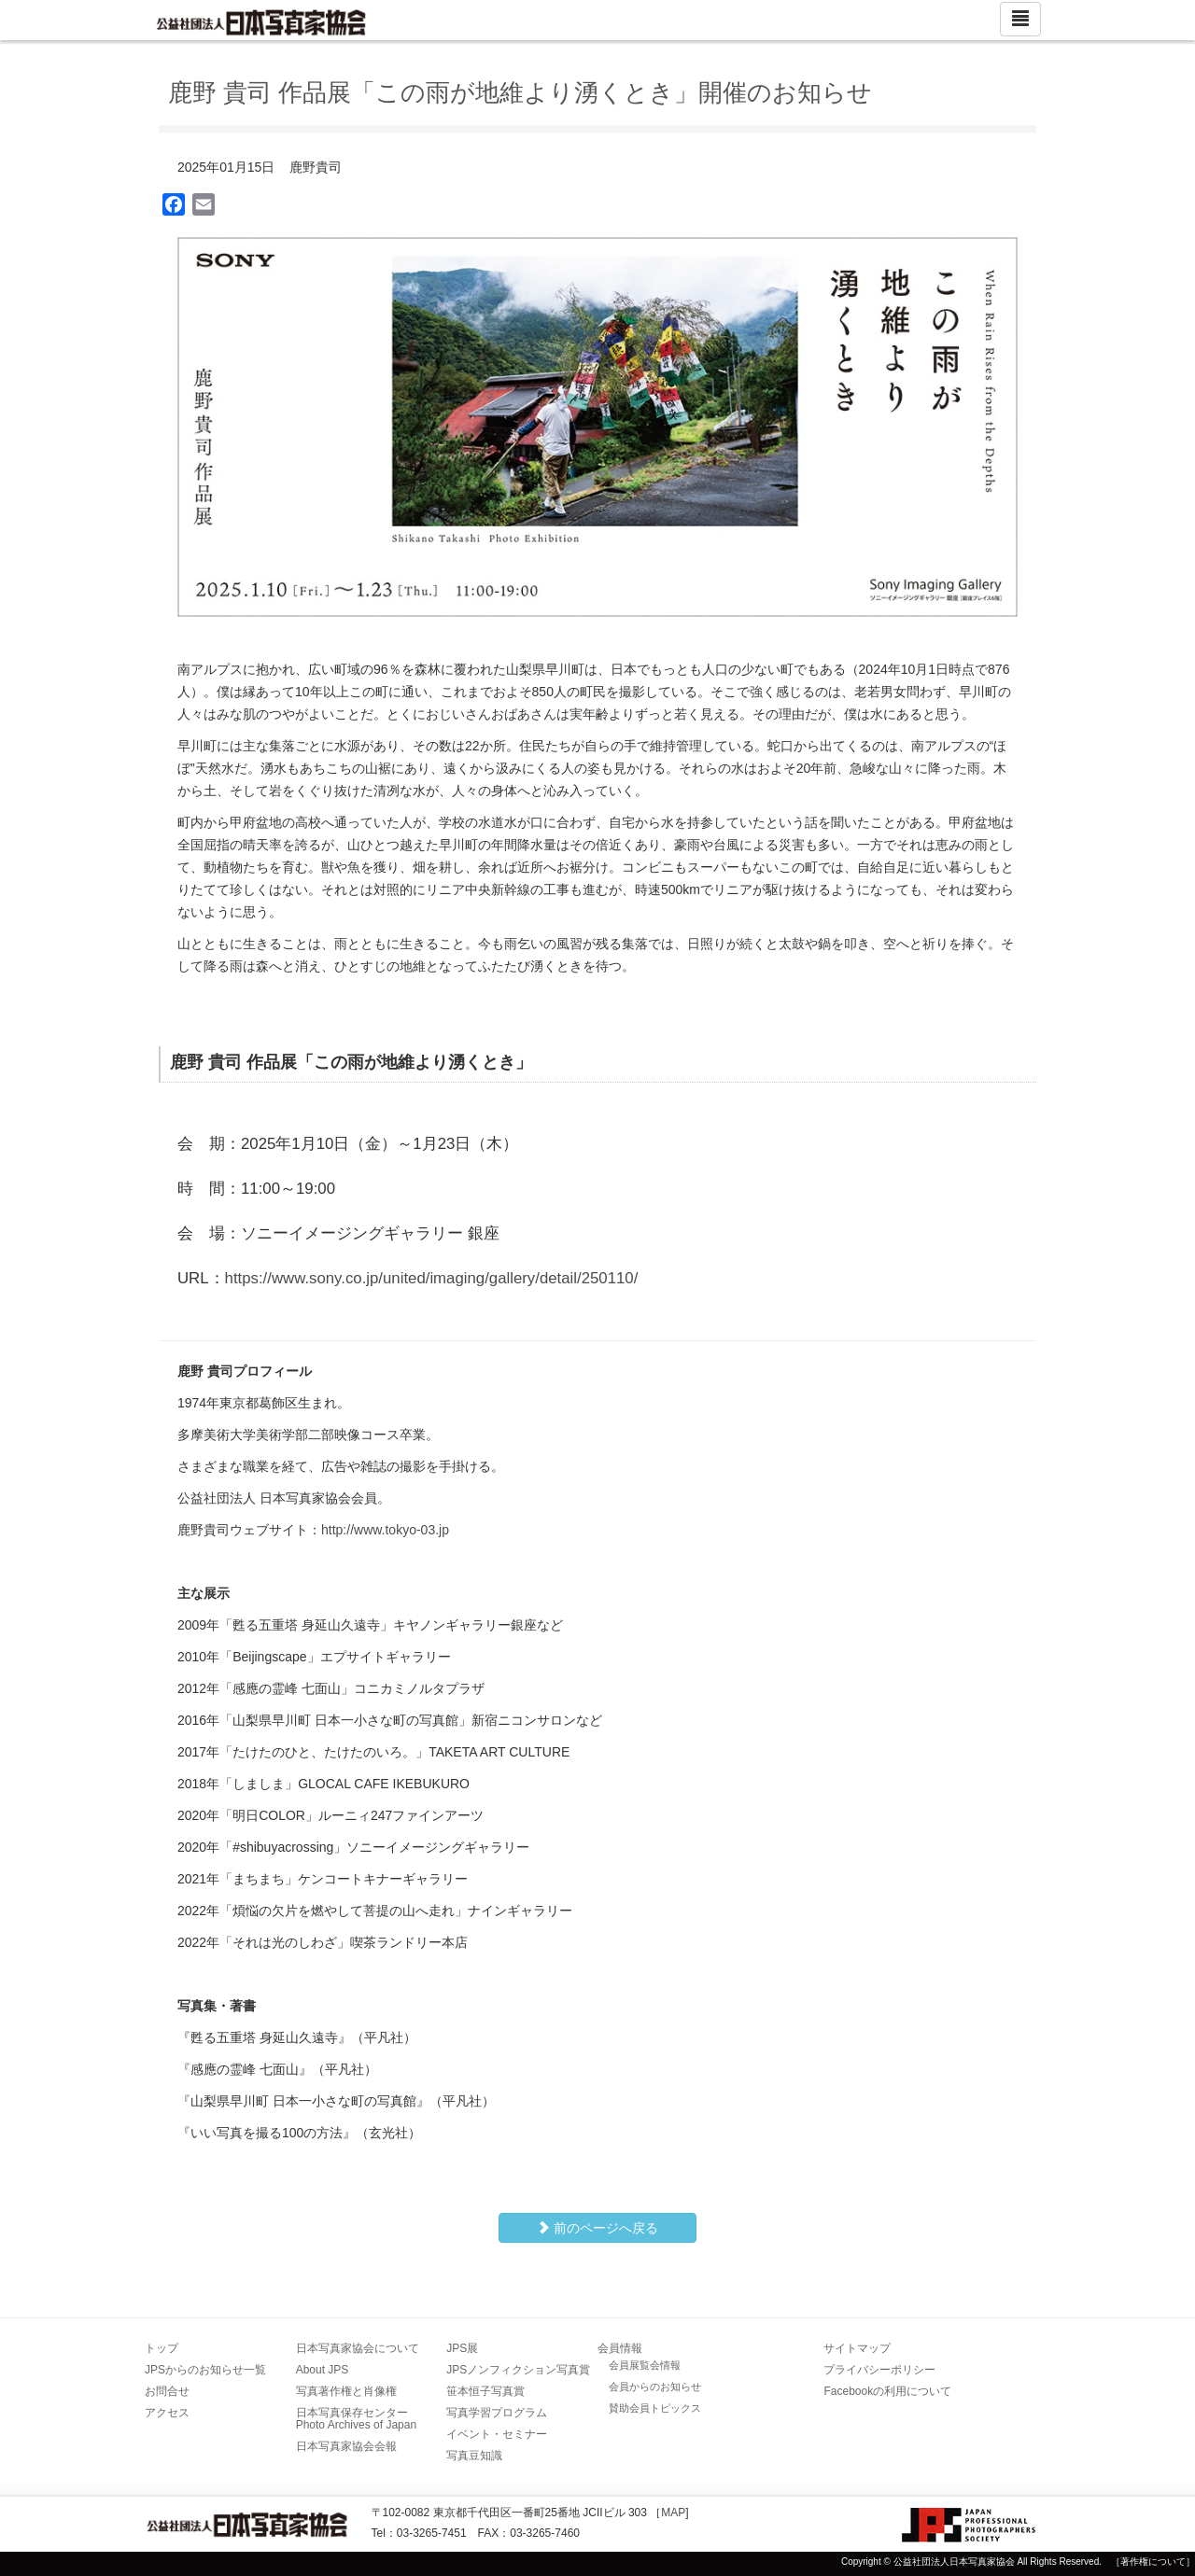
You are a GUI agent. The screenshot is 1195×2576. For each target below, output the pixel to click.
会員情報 (620, 2348)
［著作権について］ (1153, 2561)
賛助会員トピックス (655, 2408)
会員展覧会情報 (645, 2365)
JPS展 (462, 2348)
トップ (161, 2348)
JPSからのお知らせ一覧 (205, 2369)
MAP (673, 2512)
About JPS (322, 2369)
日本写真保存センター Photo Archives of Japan (357, 2418)
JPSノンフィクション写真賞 (518, 2369)
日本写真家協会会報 (346, 2446)
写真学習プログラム (496, 2412)
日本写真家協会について (357, 2348)
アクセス (167, 2412)
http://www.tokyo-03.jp (385, 1529)
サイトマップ (857, 2348)
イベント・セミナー (496, 2434)
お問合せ (167, 2391)
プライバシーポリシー (879, 2369)
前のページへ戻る (597, 2227)
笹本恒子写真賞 (485, 2391)
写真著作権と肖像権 (346, 2391)
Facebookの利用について (887, 2391)
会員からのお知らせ (655, 2386)
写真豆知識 (474, 2455)
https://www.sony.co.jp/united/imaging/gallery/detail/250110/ (432, 1278)
